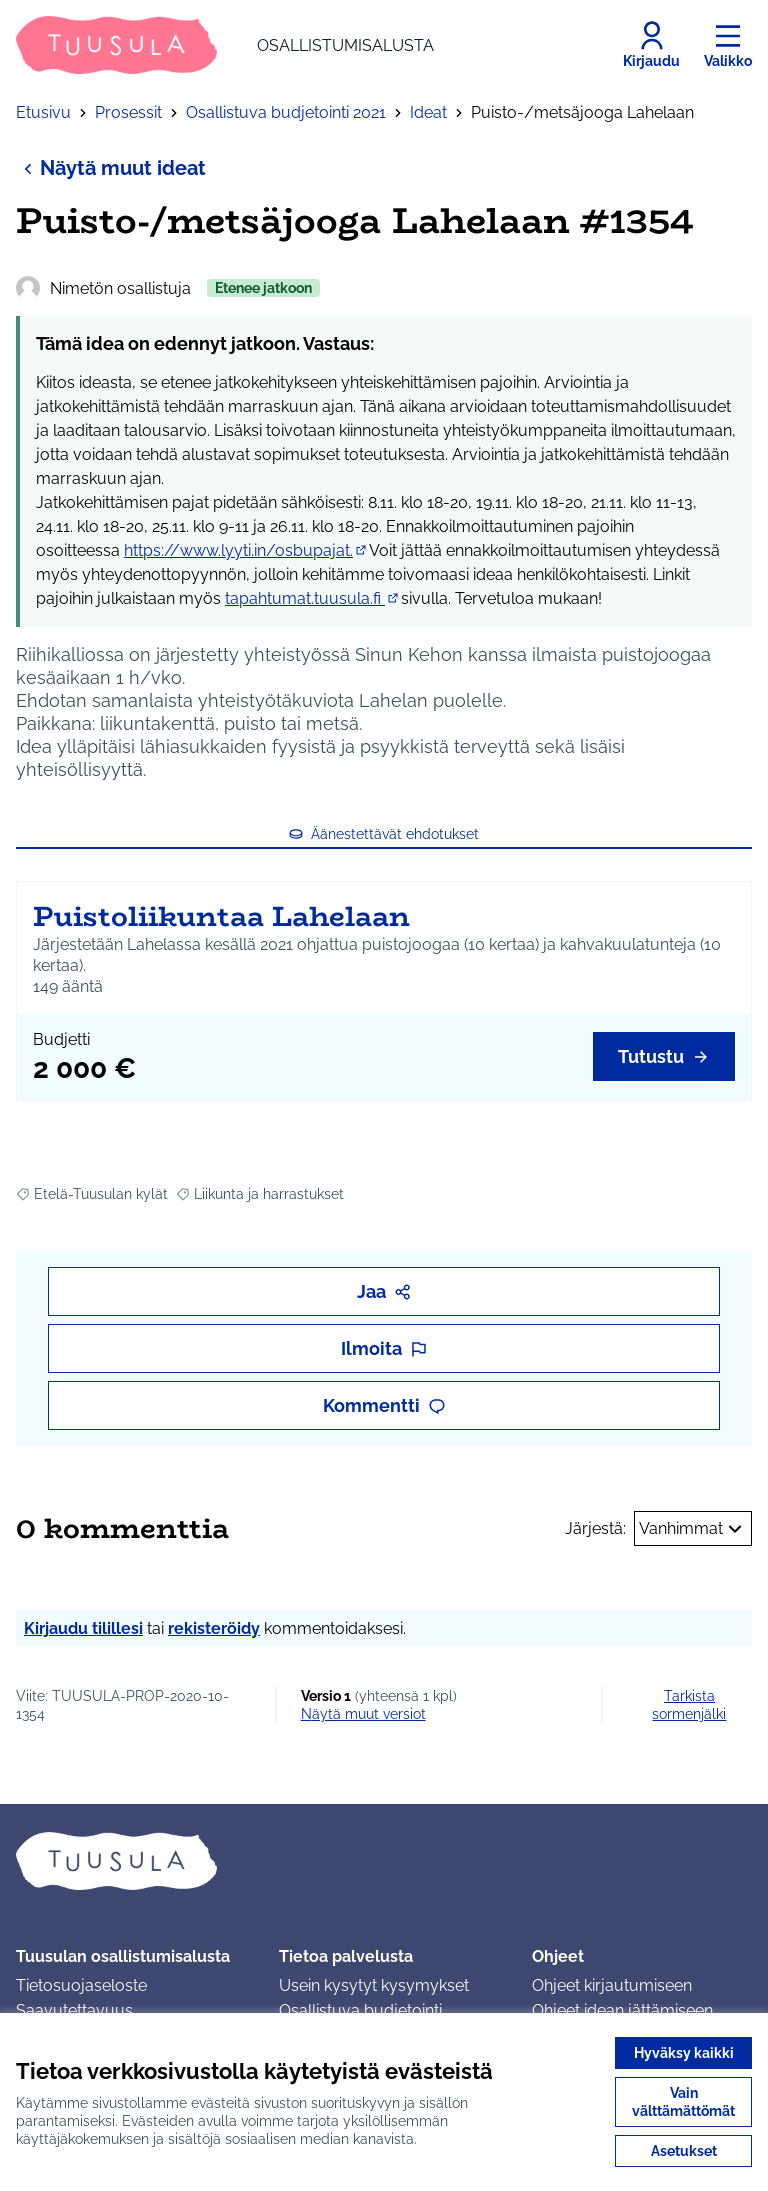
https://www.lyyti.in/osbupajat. (246, 550)
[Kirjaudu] (651, 45)
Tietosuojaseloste (81, 1985)
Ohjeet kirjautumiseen (612, 1985)
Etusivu (43, 112)
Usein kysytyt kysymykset (374, 1985)
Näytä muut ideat (111, 167)
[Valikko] (728, 45)
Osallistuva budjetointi (360, 2010)
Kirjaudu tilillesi (83, 1628)
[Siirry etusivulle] (225, 45)
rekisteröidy (214, 1628)
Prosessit (128, 112)
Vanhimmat (693, 1529)
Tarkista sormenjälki (689, 1705)
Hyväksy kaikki (684, 2053)
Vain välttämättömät (683, 2102)
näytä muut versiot (363, 1714)
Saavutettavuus (74, 2010)
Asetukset (684, 2151)
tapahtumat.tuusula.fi (313, 598)
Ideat (428, 112)
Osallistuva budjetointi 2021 (286, 112)
